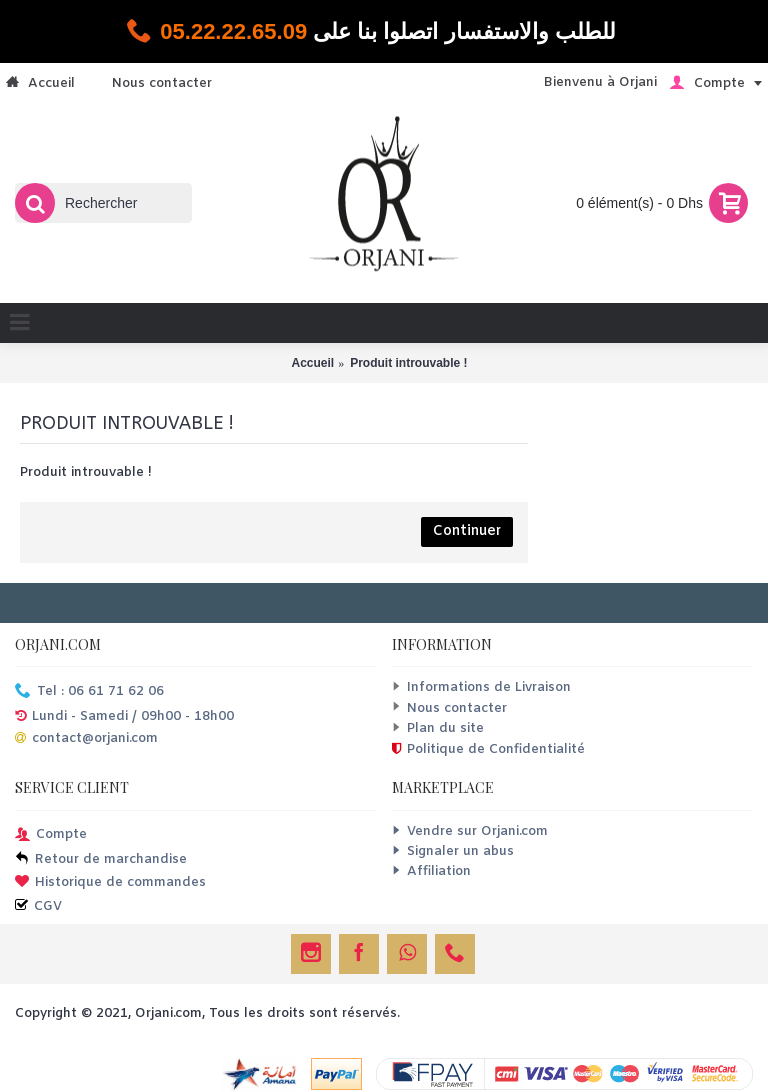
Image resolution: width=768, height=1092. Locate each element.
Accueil (312, 363)
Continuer (467, 531)
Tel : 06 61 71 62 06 (89, 692)
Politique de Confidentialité (488, 750)
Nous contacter (449, 708)
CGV (38, 907)
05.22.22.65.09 (233, 31)
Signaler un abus (453, 851)
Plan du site (438, 728)
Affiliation (431, 871)
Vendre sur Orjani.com (470, 831)
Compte (51, 836)
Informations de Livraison (481, 687)
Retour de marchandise (101, 860)
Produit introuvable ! (408, 363)
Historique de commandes (110, 883)
